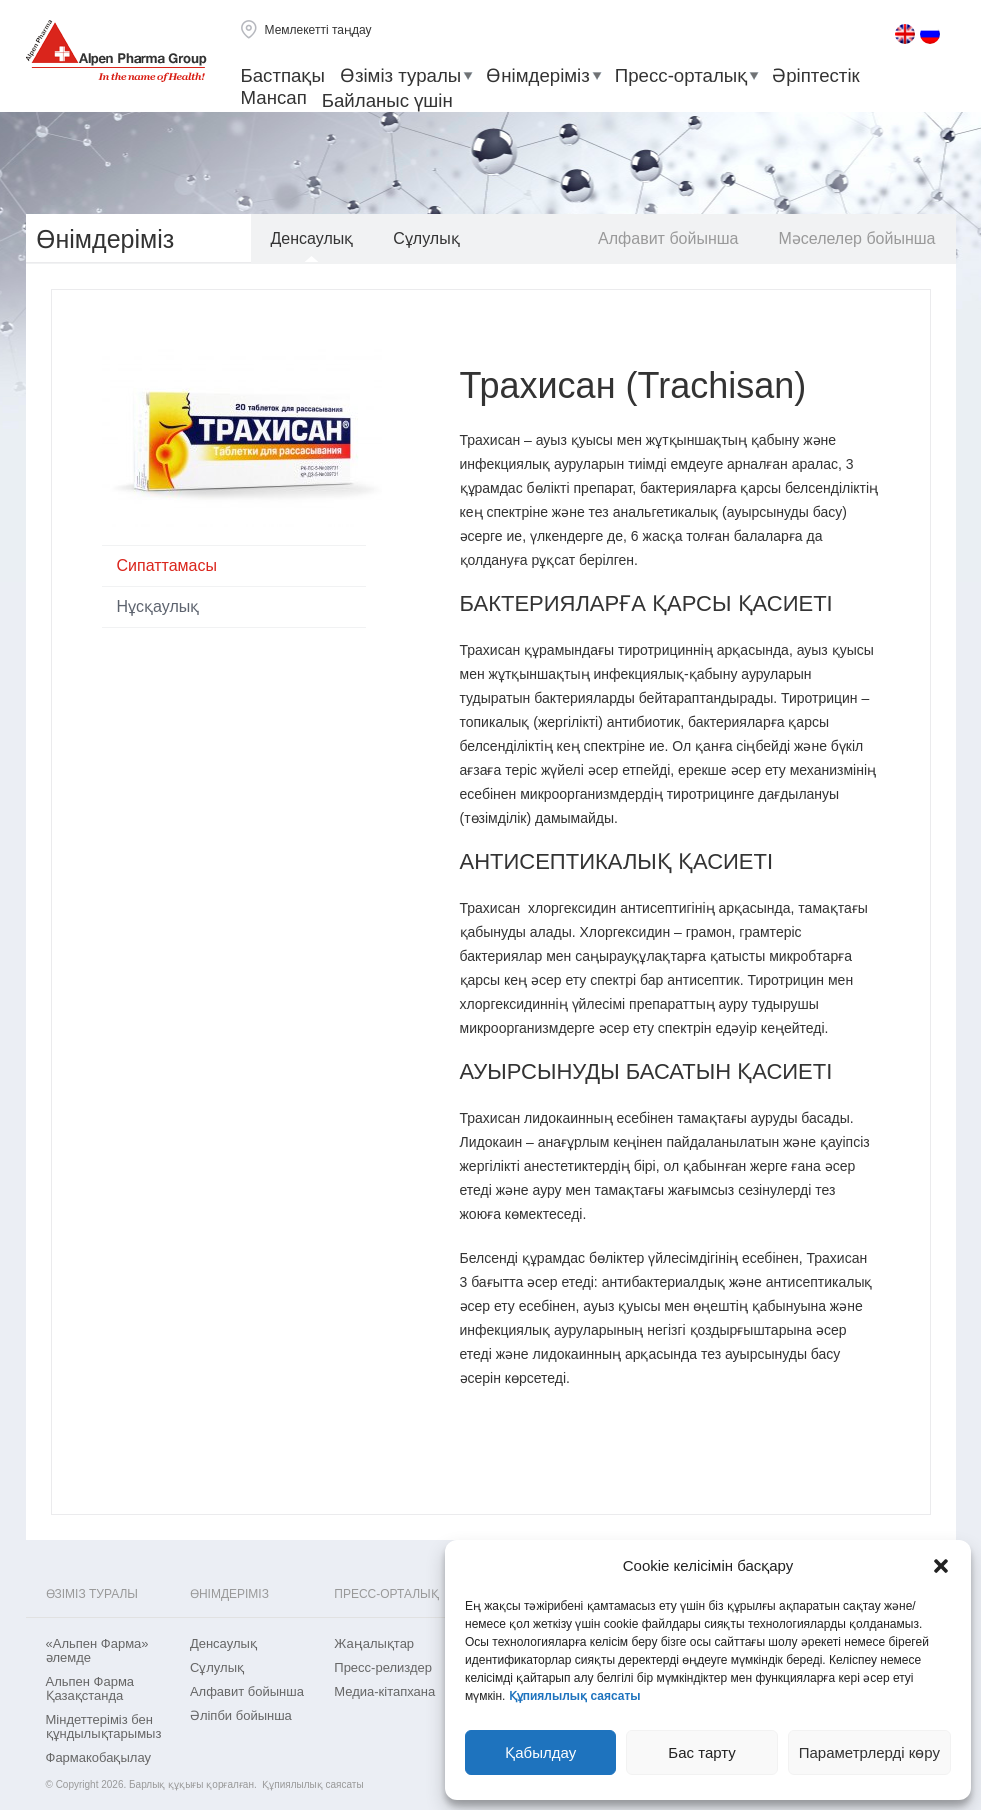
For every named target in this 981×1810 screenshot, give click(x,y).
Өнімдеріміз (538, 75)
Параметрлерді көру (869, 1752)
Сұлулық (426, 238)
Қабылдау (540, 1752)
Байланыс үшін (387, 100)
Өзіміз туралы (400, 75)
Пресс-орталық (681, 75)
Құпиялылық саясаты (575, 1696)
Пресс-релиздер (383, 1668)
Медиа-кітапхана (384, 1692)
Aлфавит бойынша (668, 238)
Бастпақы (283, 75)
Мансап (274, 97)
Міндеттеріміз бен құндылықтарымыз (104, 1727)
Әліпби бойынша (241, 1716)
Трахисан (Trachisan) (633, 385)
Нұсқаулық (158, 606)
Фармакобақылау (98, 1758)
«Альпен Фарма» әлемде (97, 1651)
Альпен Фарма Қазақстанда (90, 1689)
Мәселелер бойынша (856, 238)
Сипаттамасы (167, 565)
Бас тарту (701, 1752)
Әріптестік (816, 75)
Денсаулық (312, 238)
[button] (941, 1566)
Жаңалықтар (374, 1644)
